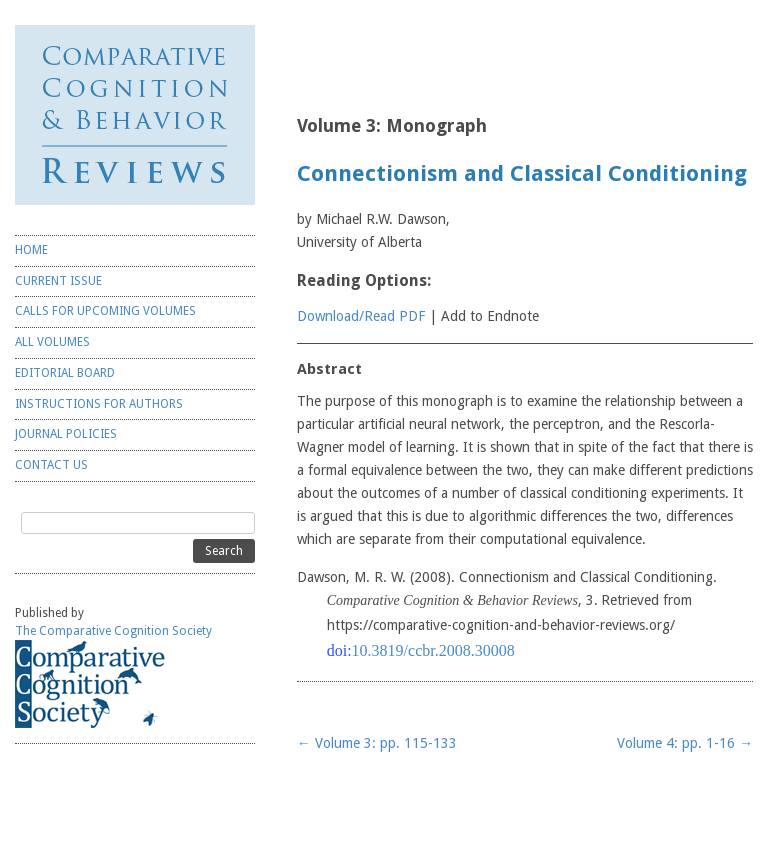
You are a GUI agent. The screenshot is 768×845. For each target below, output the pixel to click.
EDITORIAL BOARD (65, 373)
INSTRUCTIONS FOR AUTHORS (99, 404)
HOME (31, 250)
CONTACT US (51, 465)
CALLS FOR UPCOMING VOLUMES (105, 311)
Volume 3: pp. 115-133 (377, 743)
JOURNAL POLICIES (66, 434)
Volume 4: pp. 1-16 (685, 743)
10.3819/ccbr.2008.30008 (433, 650)
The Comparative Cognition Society (113, 631)
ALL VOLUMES (52, 342)
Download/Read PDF (361, 316)
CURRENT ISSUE (58, 281)
